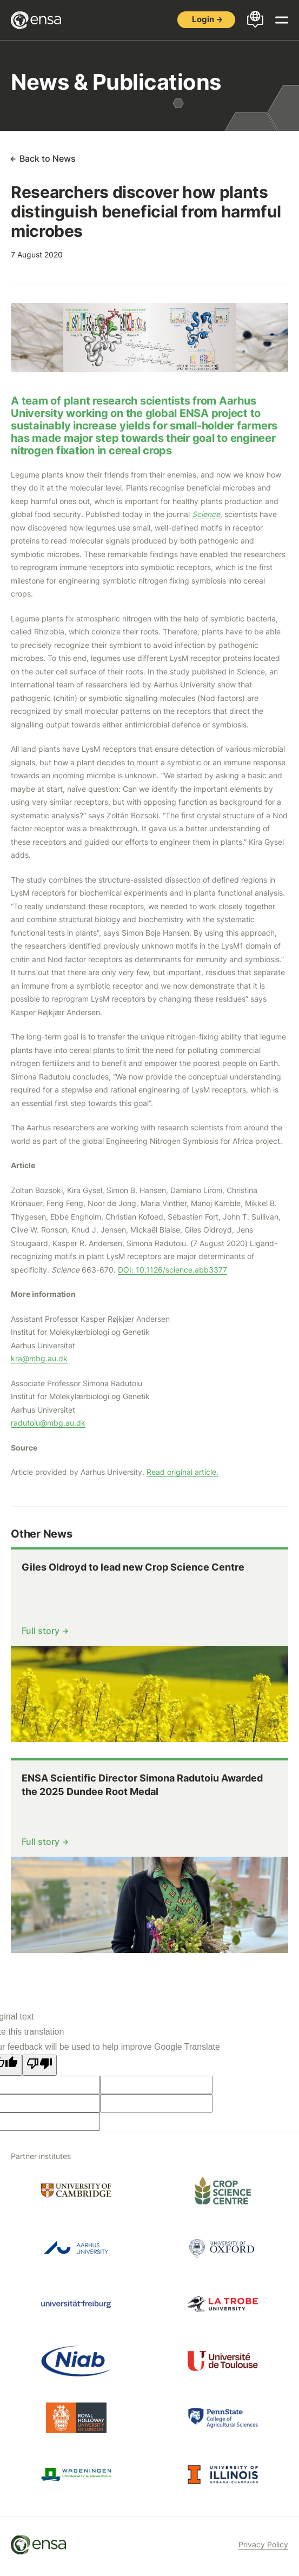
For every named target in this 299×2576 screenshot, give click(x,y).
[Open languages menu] (255, 20)
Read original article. (182, 1471)
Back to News (47, 158)
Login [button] (203, 19)
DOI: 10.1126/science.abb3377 (172, 1269)
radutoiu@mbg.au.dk (48, 1422)
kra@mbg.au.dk (39, 1358)
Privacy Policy (263, 2544)
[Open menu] (281, 20)
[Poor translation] (39, 2065)
